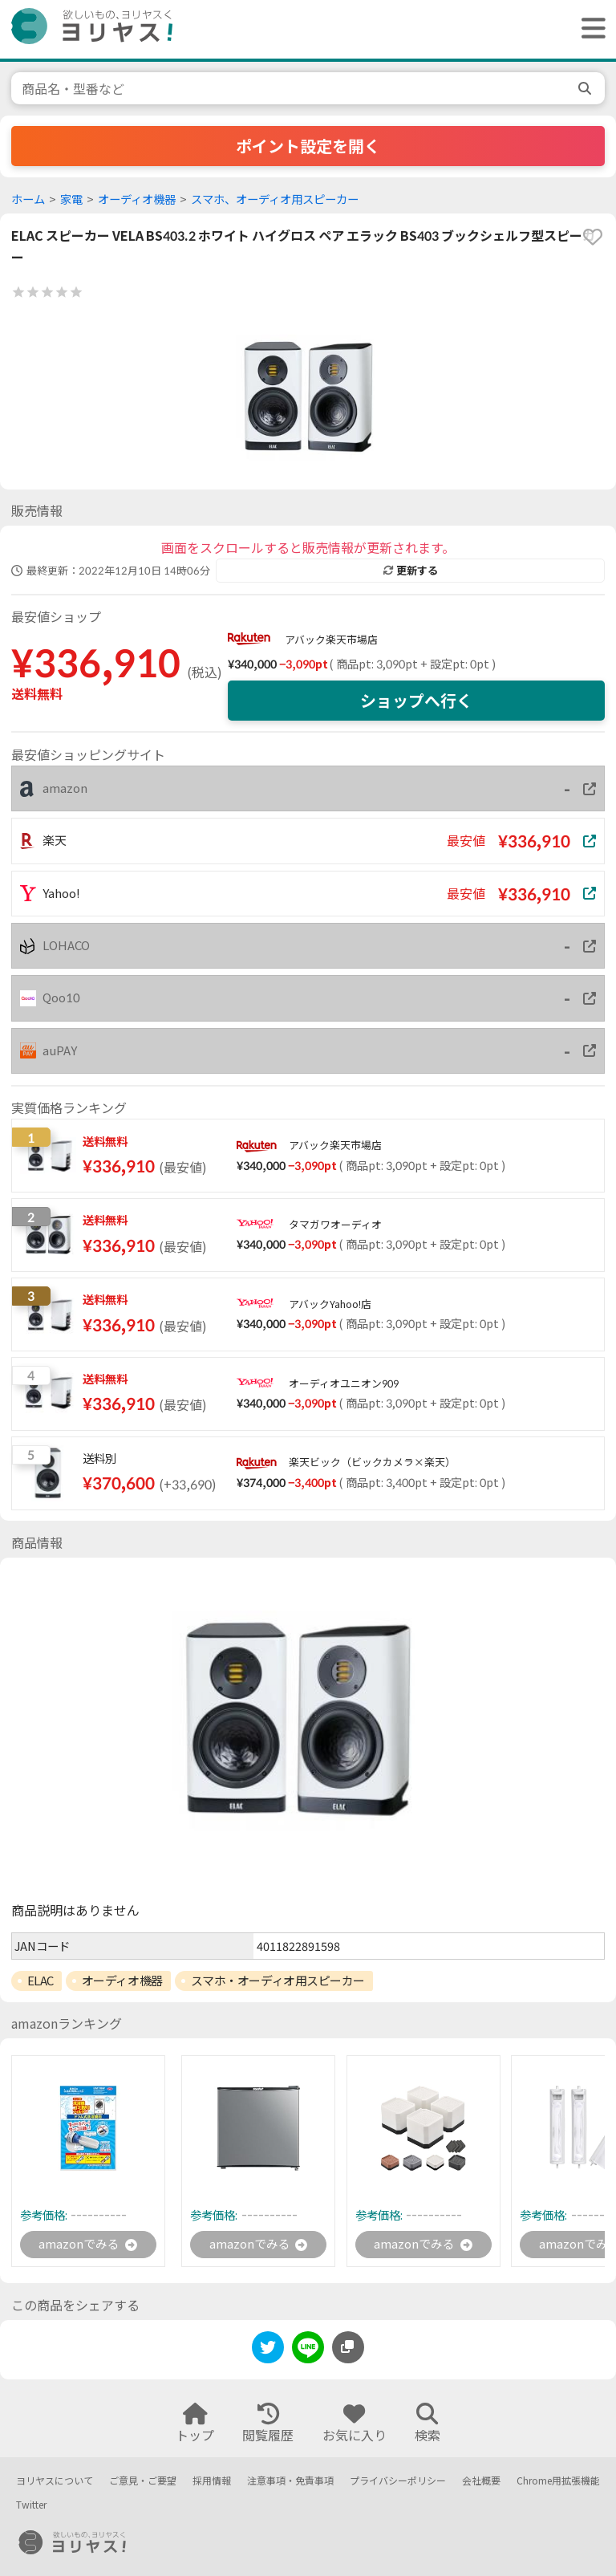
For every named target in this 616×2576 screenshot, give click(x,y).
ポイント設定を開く (308, 146)
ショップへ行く (416, 700)
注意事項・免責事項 (290, 2481)
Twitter (31, 2506)
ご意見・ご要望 (142, 2481)
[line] (308, 2351)
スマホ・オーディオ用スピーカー (278, 1980)
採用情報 (211, 2481)
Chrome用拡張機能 (558, 2481)
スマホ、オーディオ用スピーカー (275, 199)
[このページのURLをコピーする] (348, 2348)
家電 (71, 199)
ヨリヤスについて (54, 2481)
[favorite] (593, 237)
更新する (410, 570)
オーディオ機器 (137, 199)
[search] (586, 88)
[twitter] (268, 2351)
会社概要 (481, 2481)
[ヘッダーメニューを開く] (589, 29)
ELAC (40, 1980)
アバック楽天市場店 (331, 639)
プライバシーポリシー (398, 2481)
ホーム (28, 199)
